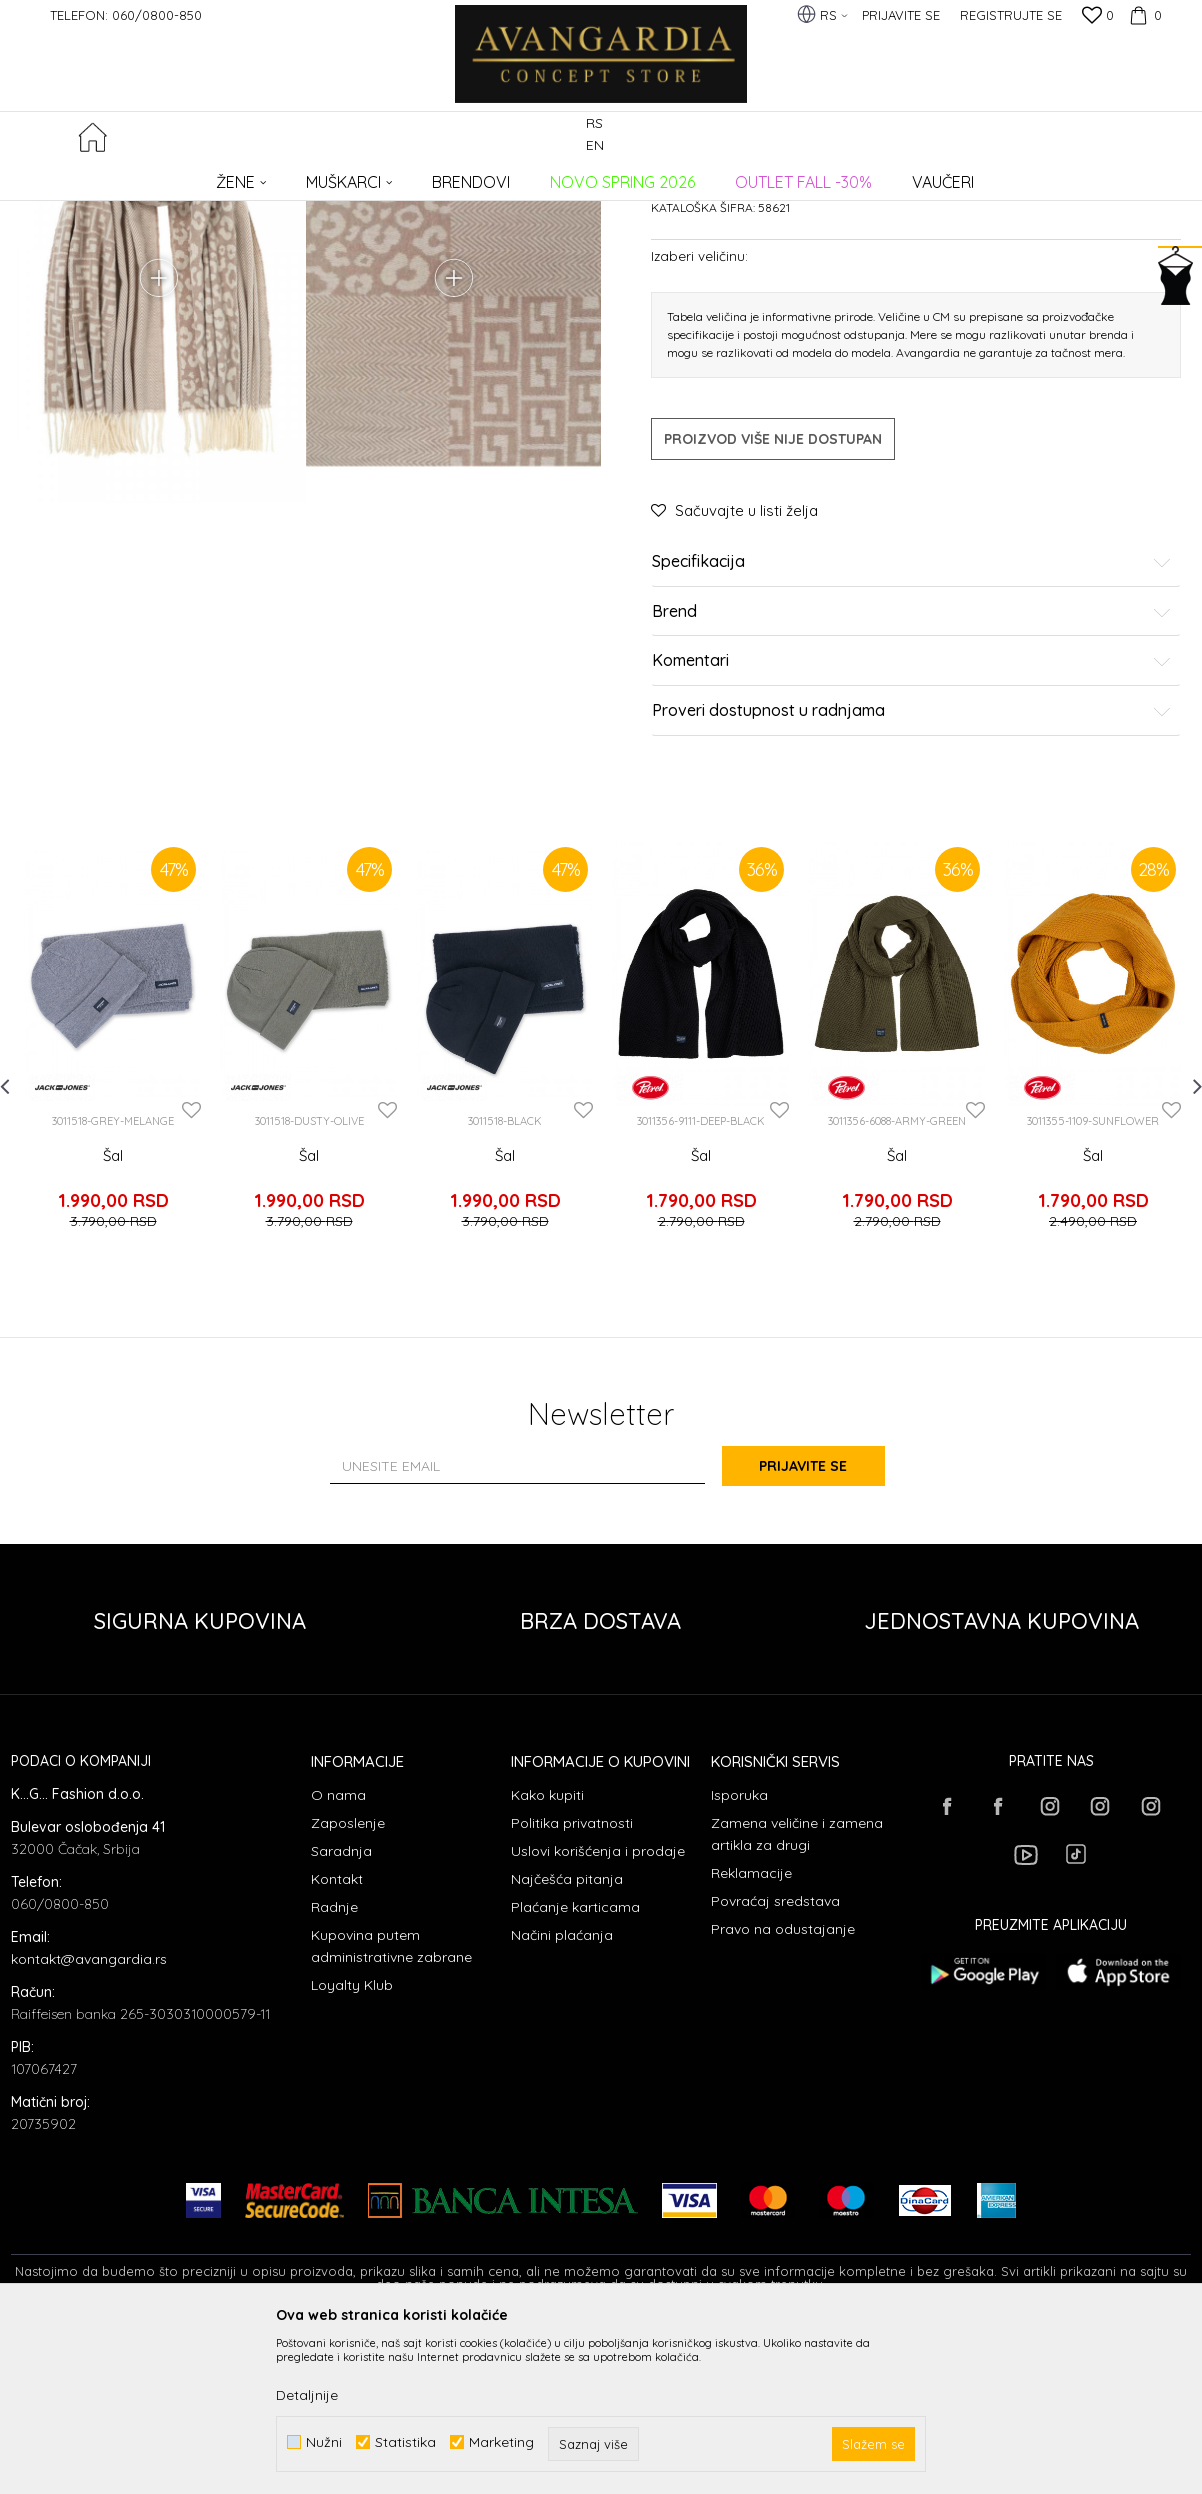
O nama (338, 1955)
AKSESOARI (294, 175)
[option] (113, 1215)
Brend (912, 784)
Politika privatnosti (572, 1983)
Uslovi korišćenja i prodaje (598, 2011)
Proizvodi (221, 175)
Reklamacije (751, 2033)
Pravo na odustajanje (783, 2089)
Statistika (405, 2442)
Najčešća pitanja (567, 2039)
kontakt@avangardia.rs (89, 2119)
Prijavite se (821, 1626)
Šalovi (358, 175)
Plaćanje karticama (575, 2067)
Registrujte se (1011, 15)
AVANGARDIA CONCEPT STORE (96, 175)
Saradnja (341, 2011)
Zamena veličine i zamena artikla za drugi (797, 1994)
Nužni (324, 2442)
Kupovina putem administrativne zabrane (391, 2106)
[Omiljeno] (1098, 17)
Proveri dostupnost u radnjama (912, 883)
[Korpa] (1143, 15)
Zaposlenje (348, 1983)
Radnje (334, 2067)
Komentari (912, 833)
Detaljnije (307, 2395)
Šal (113, 1327)
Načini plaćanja (562, 2095)
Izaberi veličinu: (699, 427)
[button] (1179, 136)
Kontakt (337, 2039)
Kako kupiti (547, 1955)
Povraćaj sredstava (775, 2061)
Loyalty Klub (352, 2145)
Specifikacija (912, 734)
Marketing (501, 2442)
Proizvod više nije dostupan (773, 611)
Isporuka (739, 1955)
